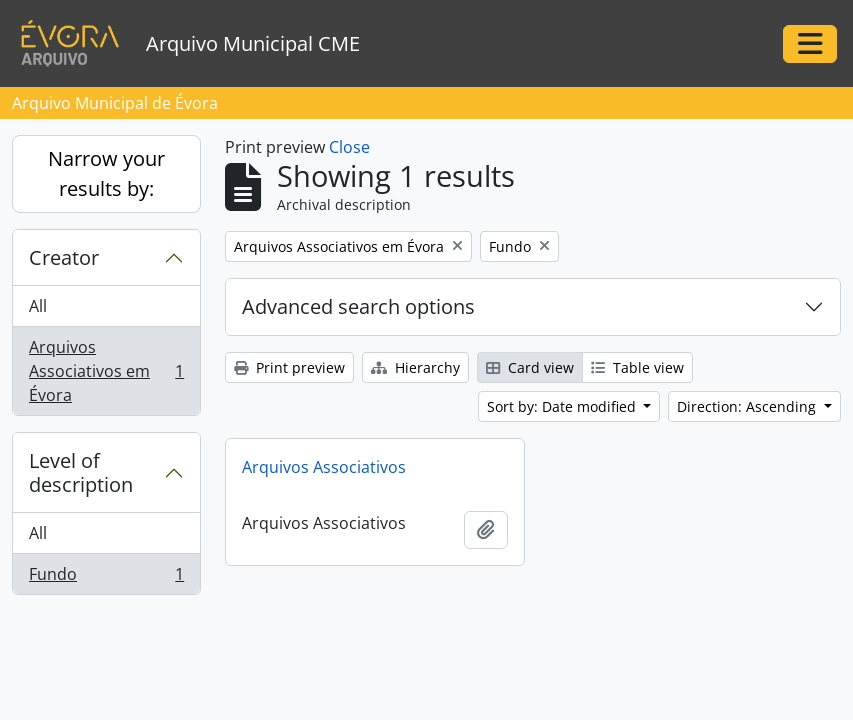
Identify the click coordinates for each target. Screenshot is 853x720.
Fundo (106, 578)
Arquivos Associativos (324, 467)
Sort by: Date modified (563, 406)
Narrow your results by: (106, 173)
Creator (64, 257)
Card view (530, 367)
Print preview (289, 367)
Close (349, 147)
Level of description (81, 472)
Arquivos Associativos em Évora (106, 371)
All (38, 306)
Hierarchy (415, 367)
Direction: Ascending (748, 406)
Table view (637, 367)
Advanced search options (358, 306)
